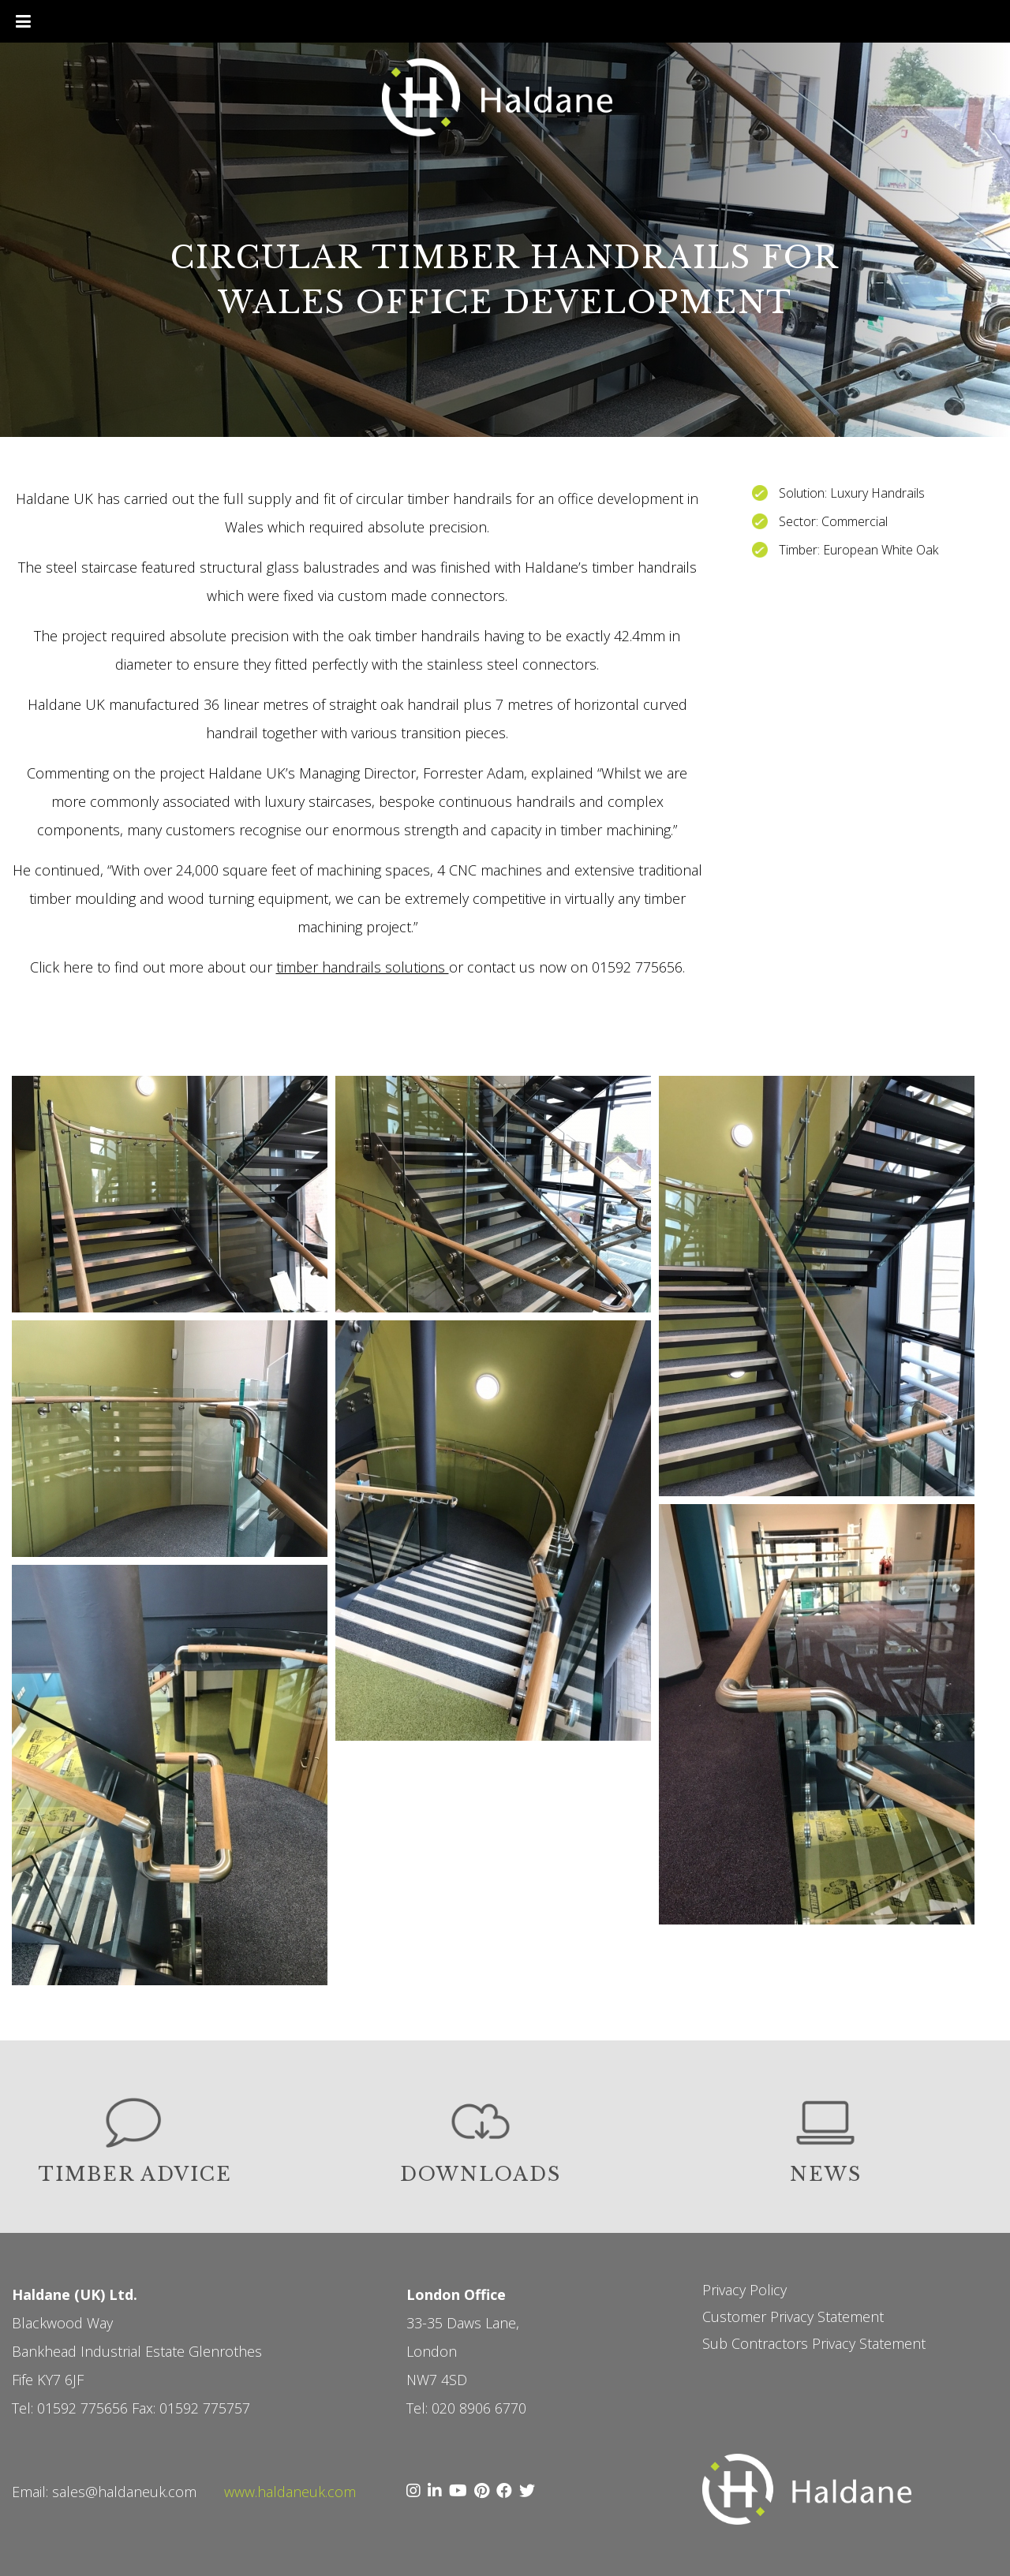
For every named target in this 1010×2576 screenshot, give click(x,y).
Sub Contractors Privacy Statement (814, 2343)
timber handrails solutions (362, 967)
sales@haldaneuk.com (124, 2491)
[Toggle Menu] (23, 21)
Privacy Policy (744, 2289)
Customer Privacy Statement (793, 2316)
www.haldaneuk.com (290, 2491)
